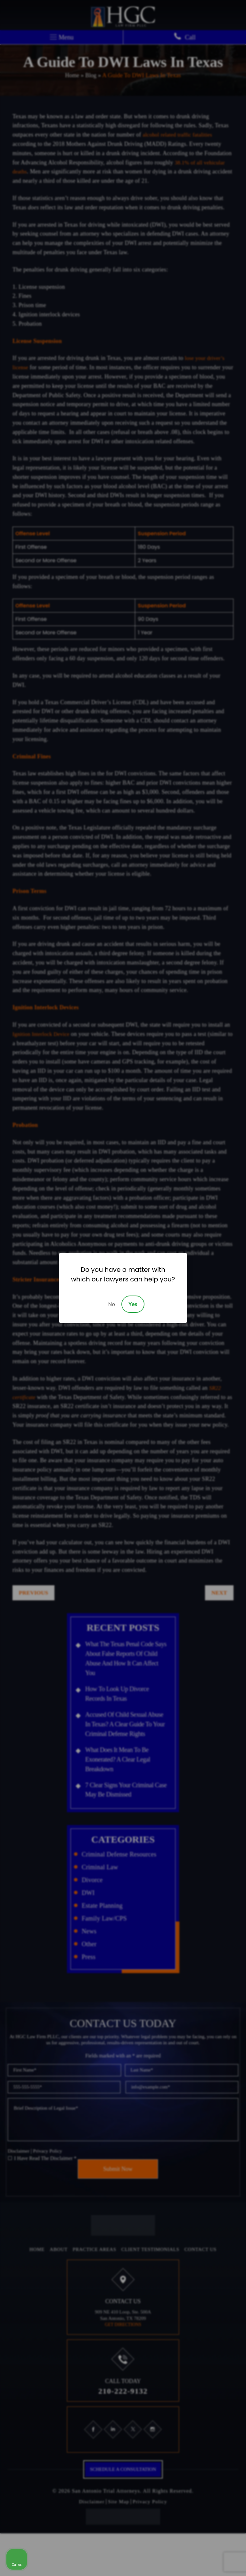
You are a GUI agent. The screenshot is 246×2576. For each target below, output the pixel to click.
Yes (132, 1304)
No (111, 1304)
